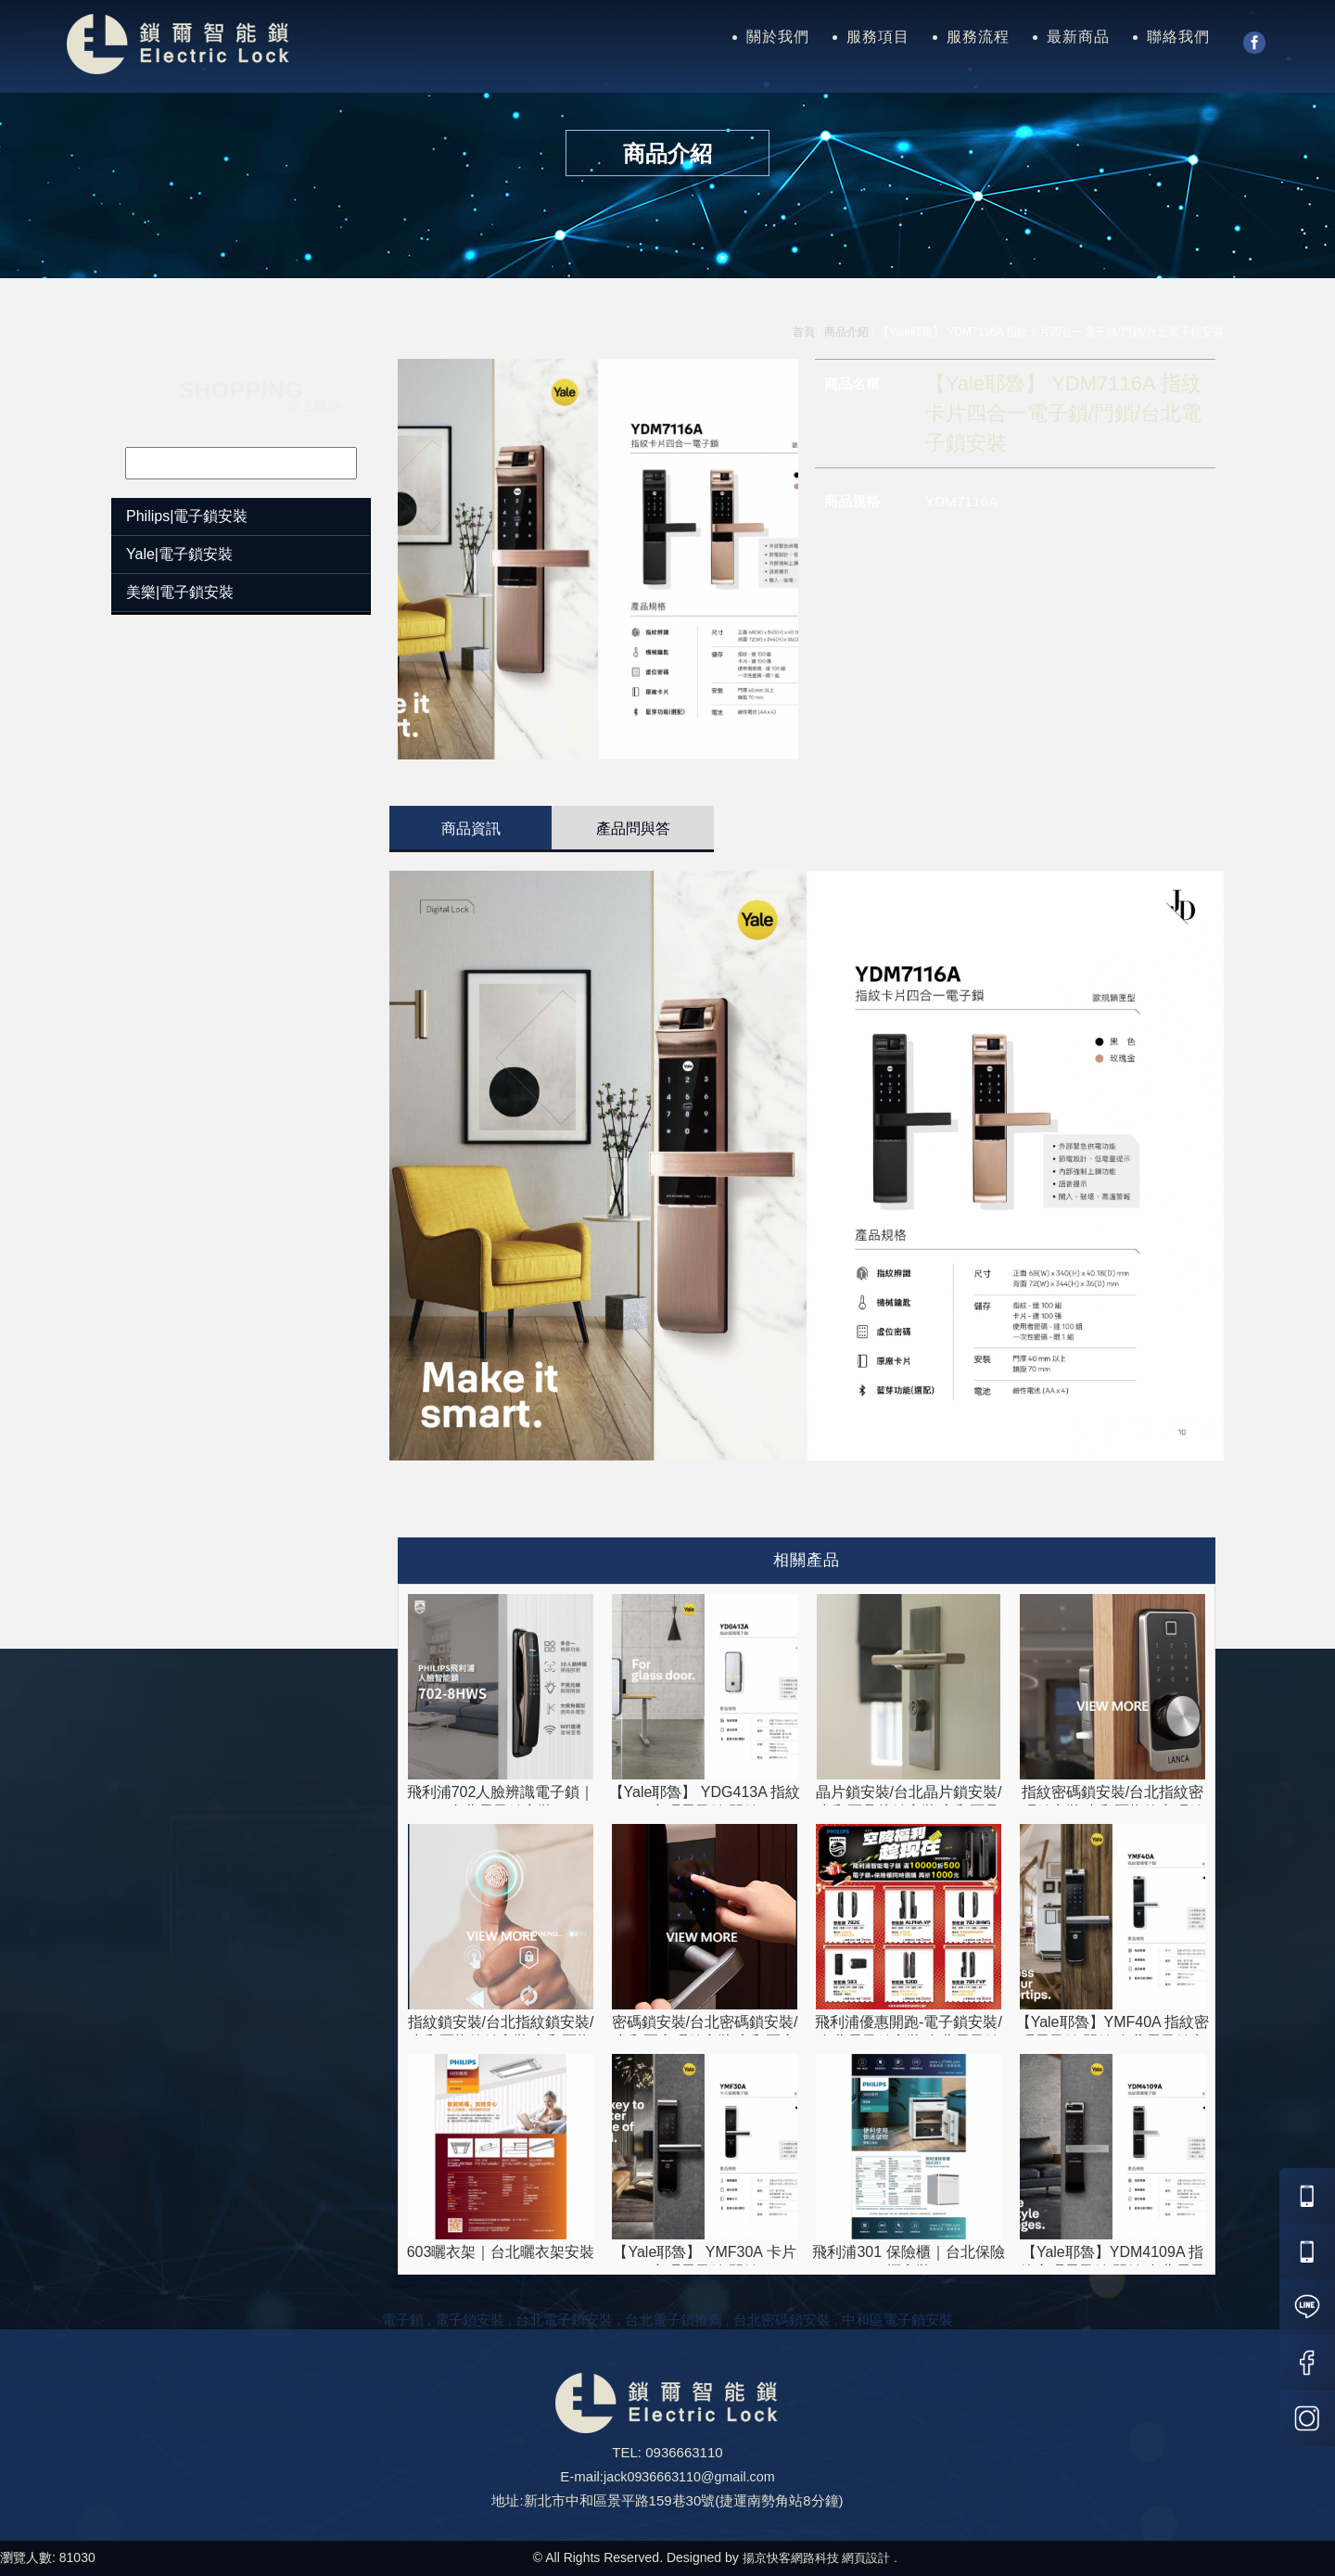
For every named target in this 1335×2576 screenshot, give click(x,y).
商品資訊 (471, 828)
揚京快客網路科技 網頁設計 (816, 2557)
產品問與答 (633, 828)
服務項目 (877, 37)
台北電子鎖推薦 (673, 2319)
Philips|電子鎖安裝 (187, 516)
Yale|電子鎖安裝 (179, 554)
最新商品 (1078, 37)
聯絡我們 (1178, 37)
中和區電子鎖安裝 (897, 2319)
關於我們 (777, 37)
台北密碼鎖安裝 (782, 2319)
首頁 (804, 331)
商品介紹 (846, 331)
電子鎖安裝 (469, 2319)
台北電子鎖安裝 (564, 2319)
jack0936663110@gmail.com (689, 2476)
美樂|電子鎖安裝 (180, 592)
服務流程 (978, 37)
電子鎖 (403, 2319)
